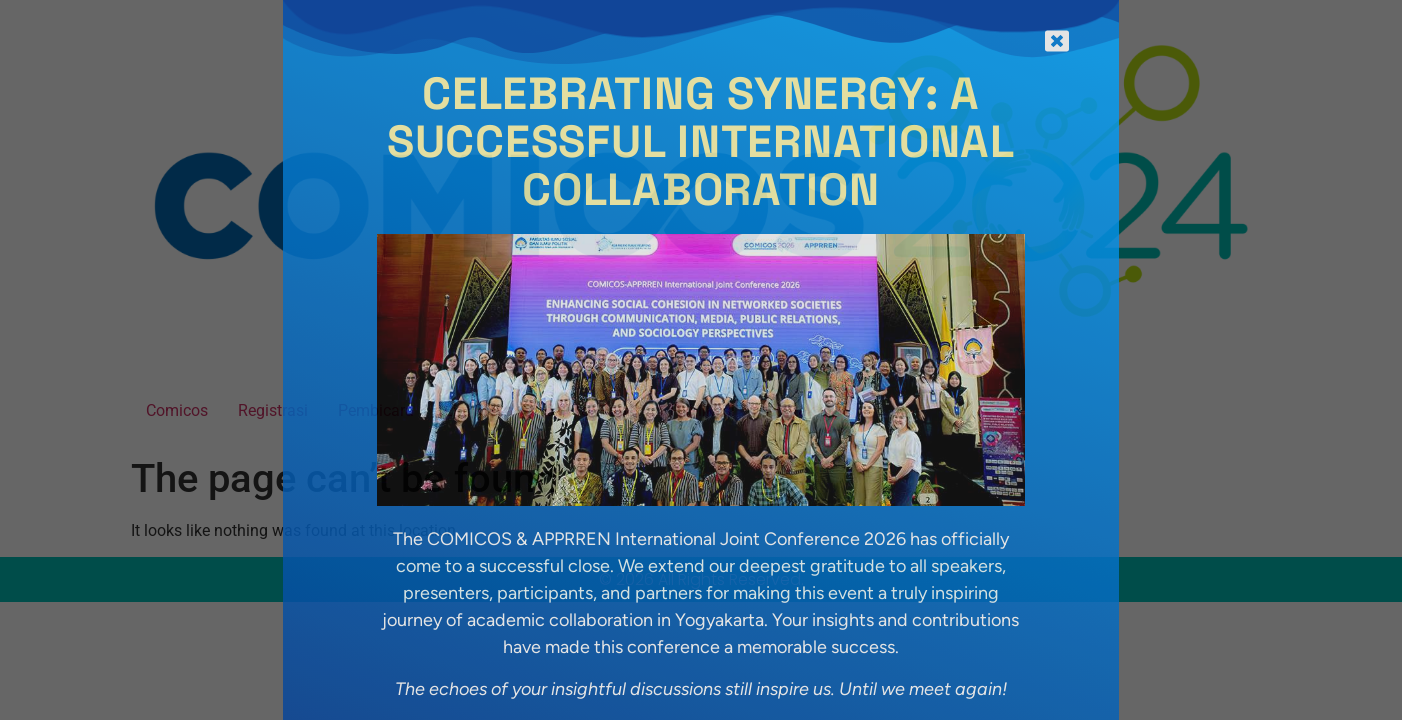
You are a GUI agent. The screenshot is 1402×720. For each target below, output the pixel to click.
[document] (701, 360)
